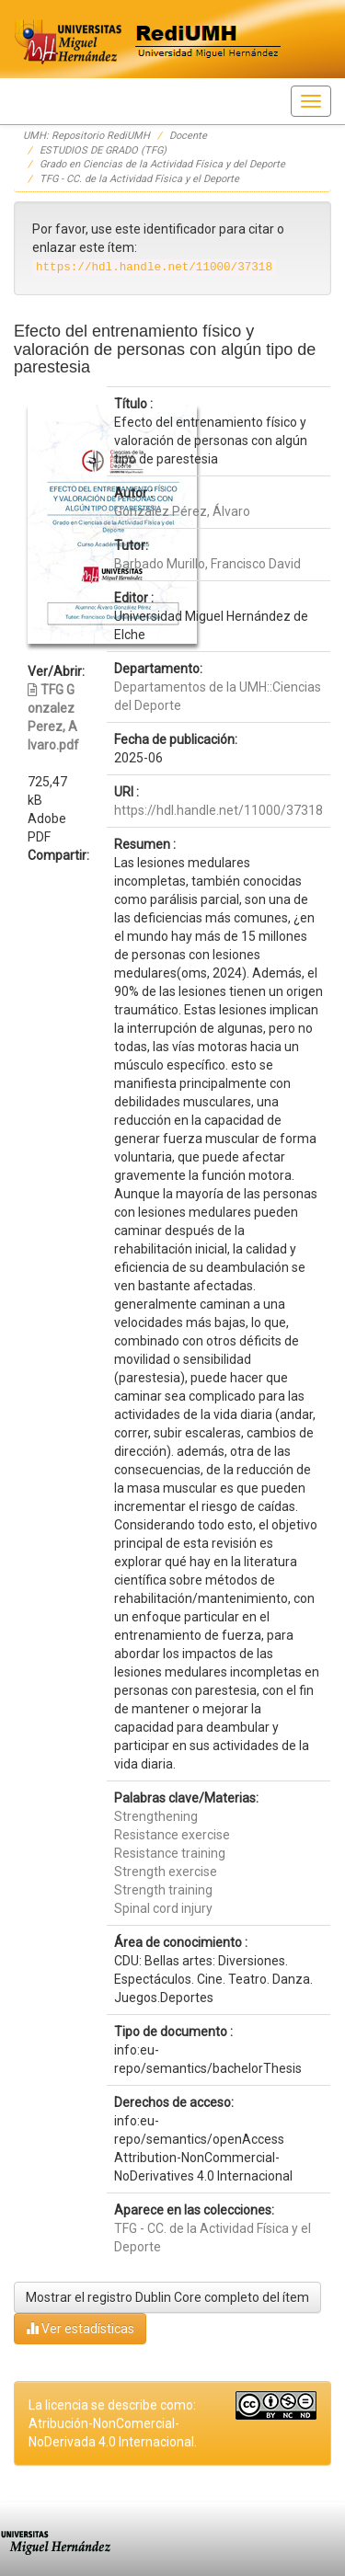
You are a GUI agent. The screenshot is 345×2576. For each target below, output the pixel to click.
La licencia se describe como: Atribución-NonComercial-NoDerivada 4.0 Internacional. (113, 2423)
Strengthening (156, 1816)
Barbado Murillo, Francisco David (207, 563)
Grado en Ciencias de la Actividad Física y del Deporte (162, 164)
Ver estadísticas (80, 2328)
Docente (188, 136)
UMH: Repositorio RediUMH (86, 136)
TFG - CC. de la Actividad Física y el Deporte (139, 179)
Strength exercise (165, 1871)
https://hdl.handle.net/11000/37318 (218, 810)
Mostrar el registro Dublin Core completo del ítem (167, 2297)
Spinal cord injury (163, 1908)
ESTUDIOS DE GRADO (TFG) (103, 150)
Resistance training (169, 1853)
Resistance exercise (172, 1834)
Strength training (163, 1890)
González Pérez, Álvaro (182, 511)
